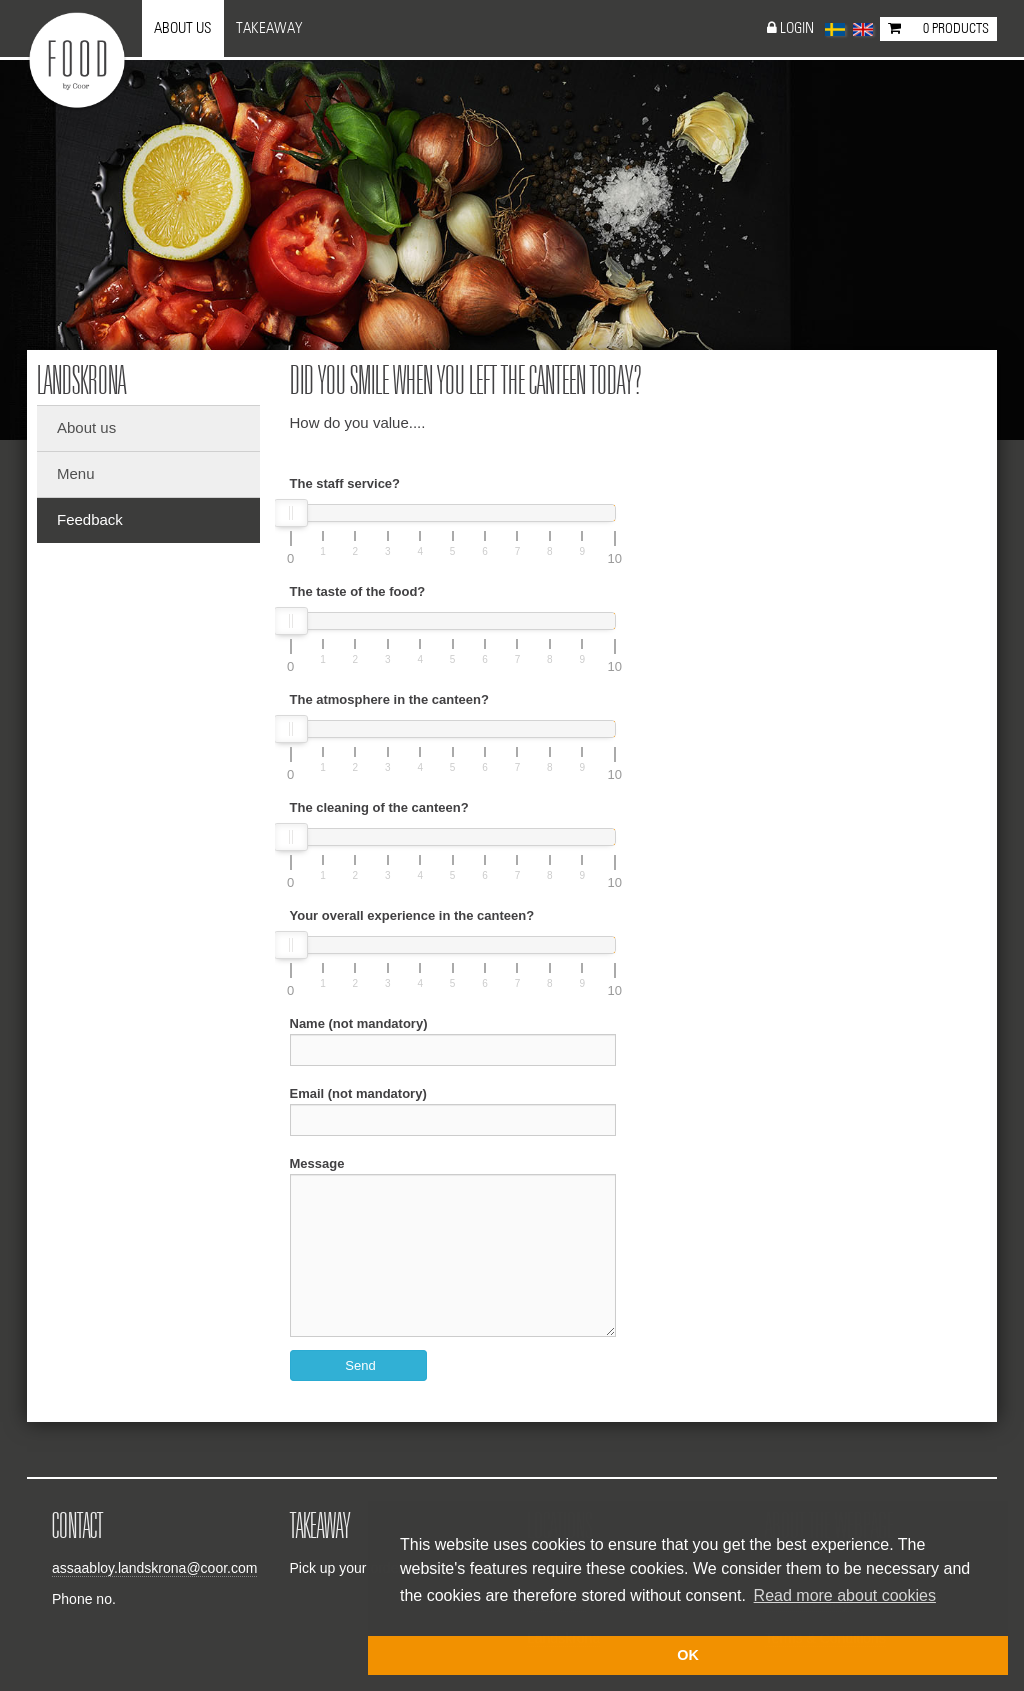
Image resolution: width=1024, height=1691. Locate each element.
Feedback (90, 519)
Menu (76, 473)
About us (183, 28)
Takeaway (269, 28)
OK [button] (688, 1655)
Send (360, 1365)
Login (797, 28)
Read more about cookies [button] (845, 1595)
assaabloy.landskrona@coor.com (154, 1568)
